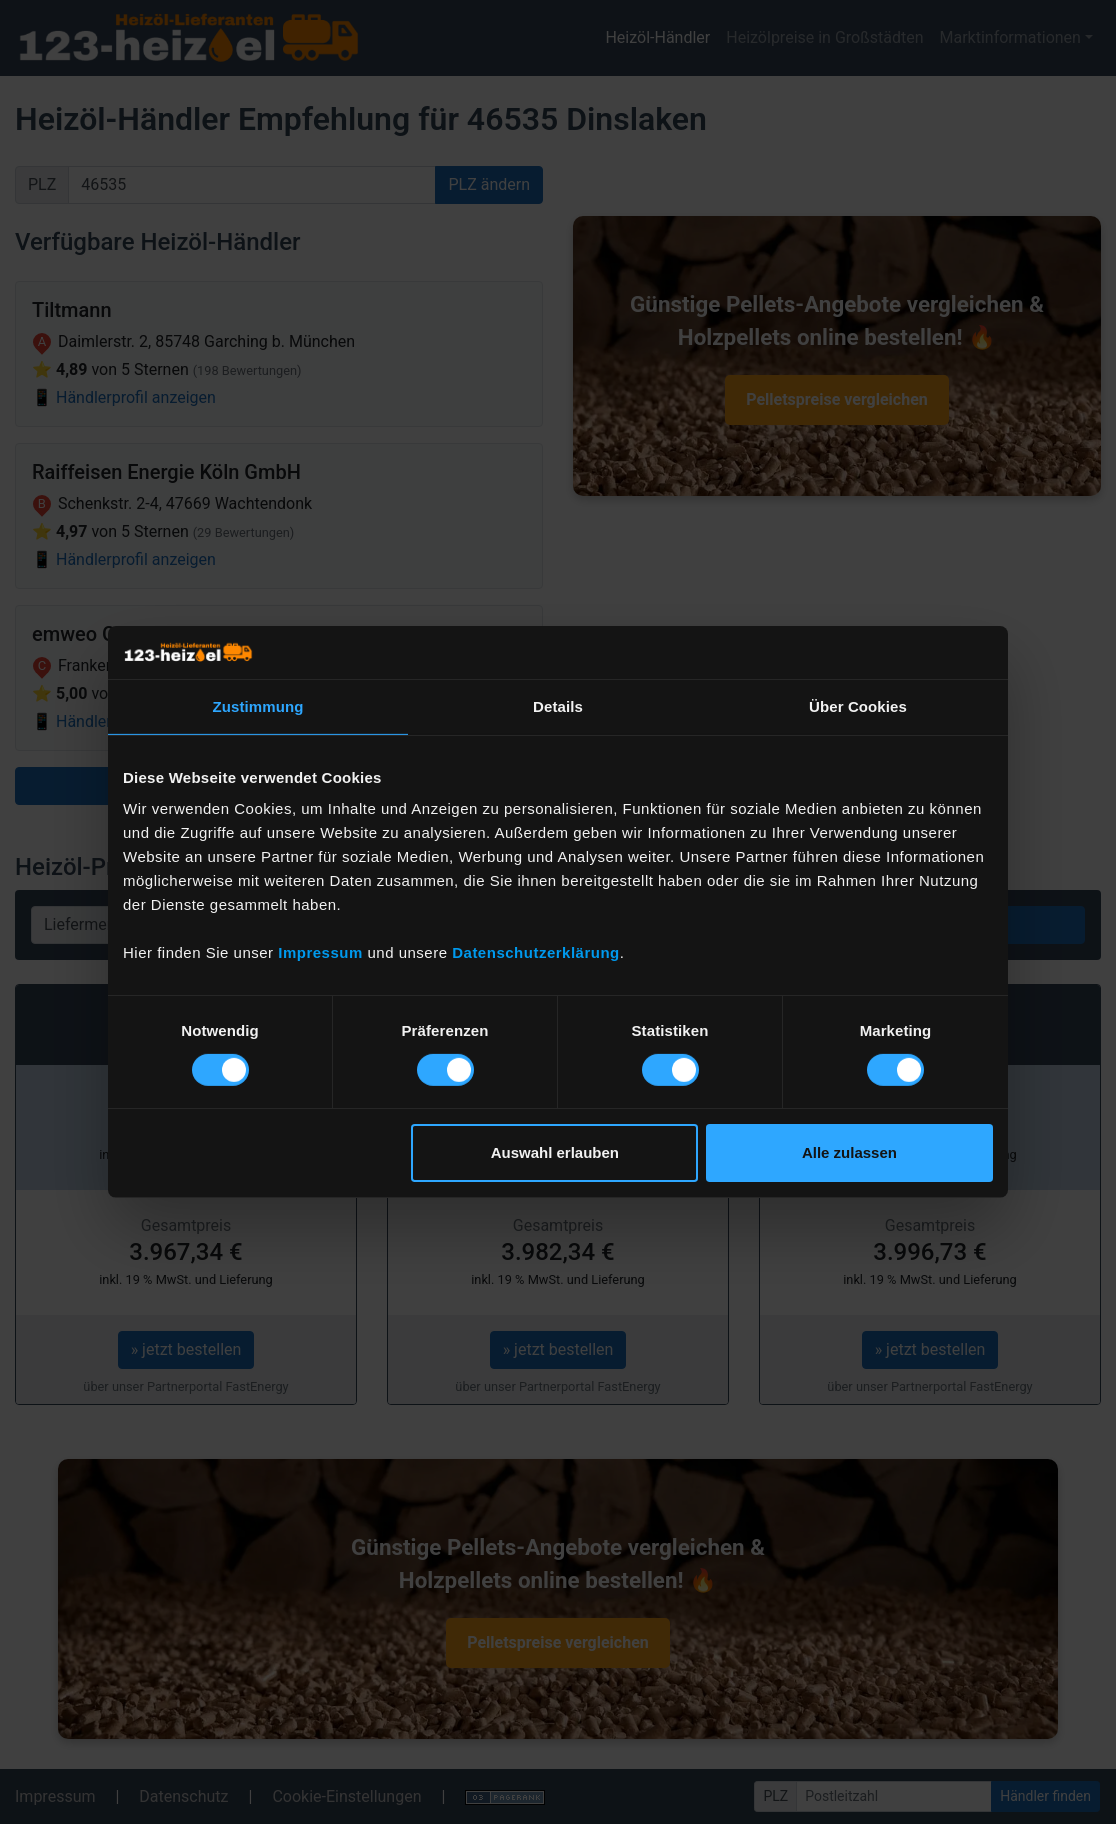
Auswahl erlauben (555, 1152)
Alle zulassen (849, 1152)
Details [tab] (558, 705)
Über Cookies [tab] (858, 705)
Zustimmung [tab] (258, 705)
